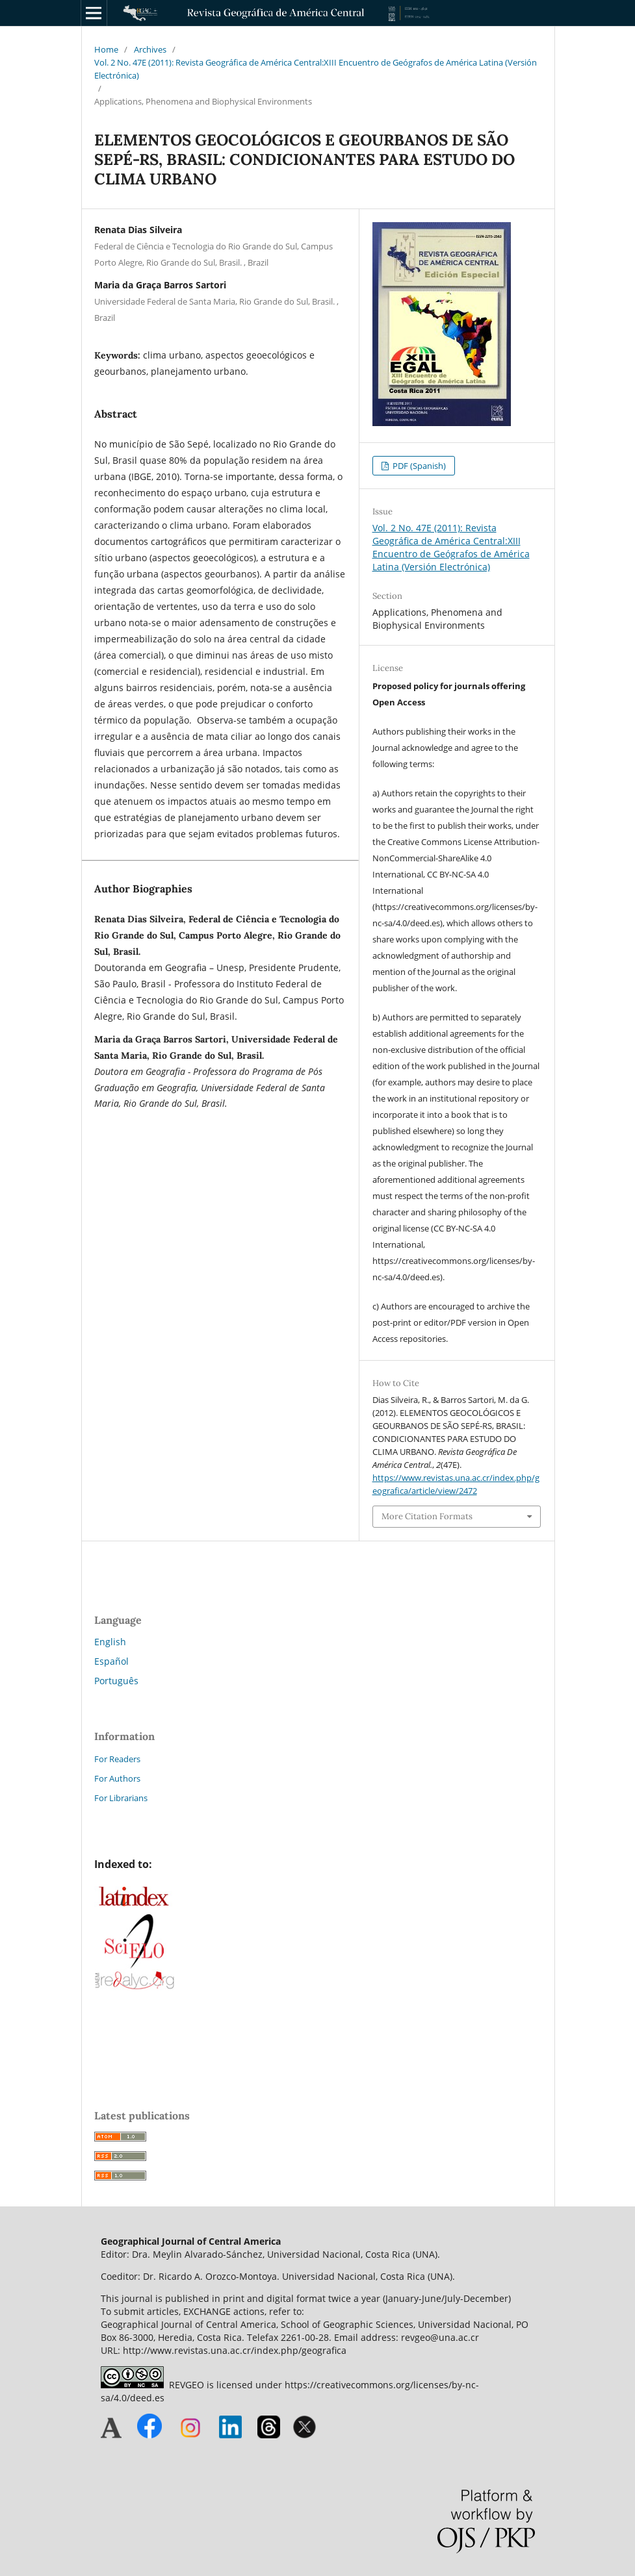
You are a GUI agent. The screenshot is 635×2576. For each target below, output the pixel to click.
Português (116, 1680)
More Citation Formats (427, 1516)
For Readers (117, 1759)
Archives (150, 49)
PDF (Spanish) (418, 466)
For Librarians (121, 1798)
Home (106, 49)
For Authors (117, 1778)
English (110, 1641)
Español (111, 1661)
